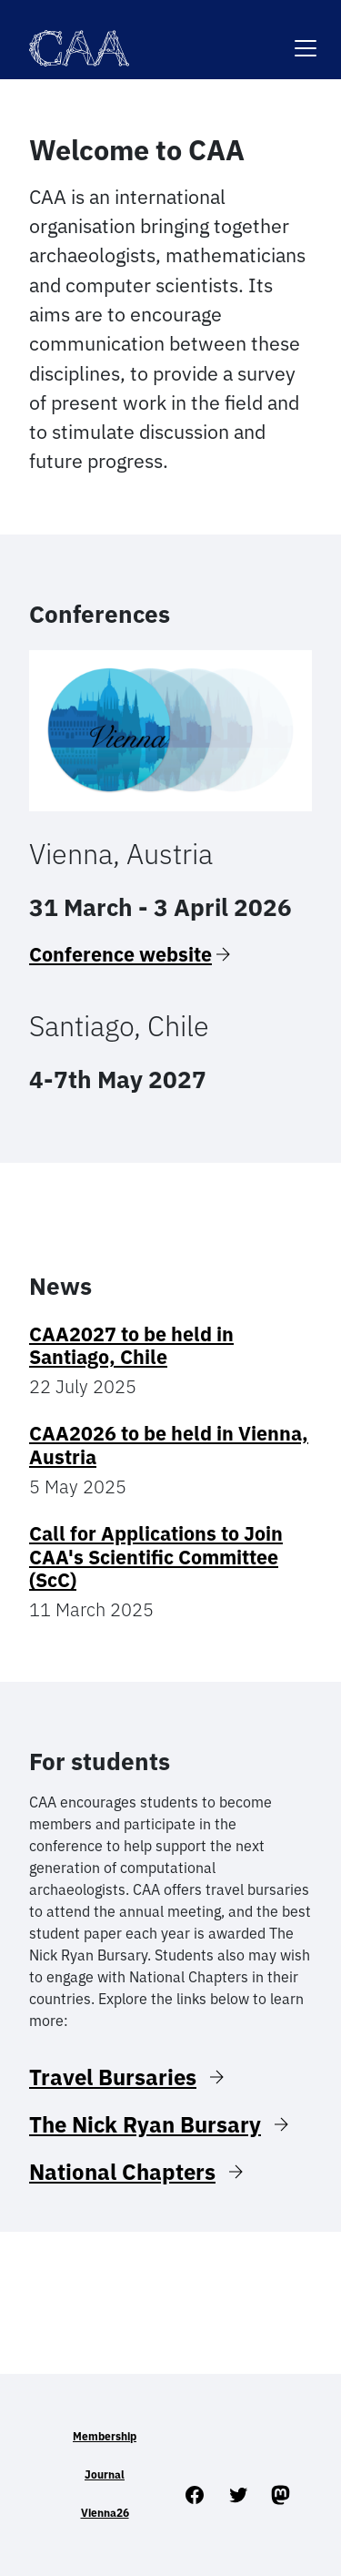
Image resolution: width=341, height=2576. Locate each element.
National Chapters (122, 2171)
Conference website (120, 954)
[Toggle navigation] (305, 36)
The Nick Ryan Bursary (145, 2124)
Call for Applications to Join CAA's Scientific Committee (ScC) (156, 1557)
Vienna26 (105, 2513)
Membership (104, 2436)
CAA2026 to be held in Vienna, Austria (168, 1445)
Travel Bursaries (112, 2077)
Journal (105, 2474)
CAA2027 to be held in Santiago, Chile (131, 1345)
